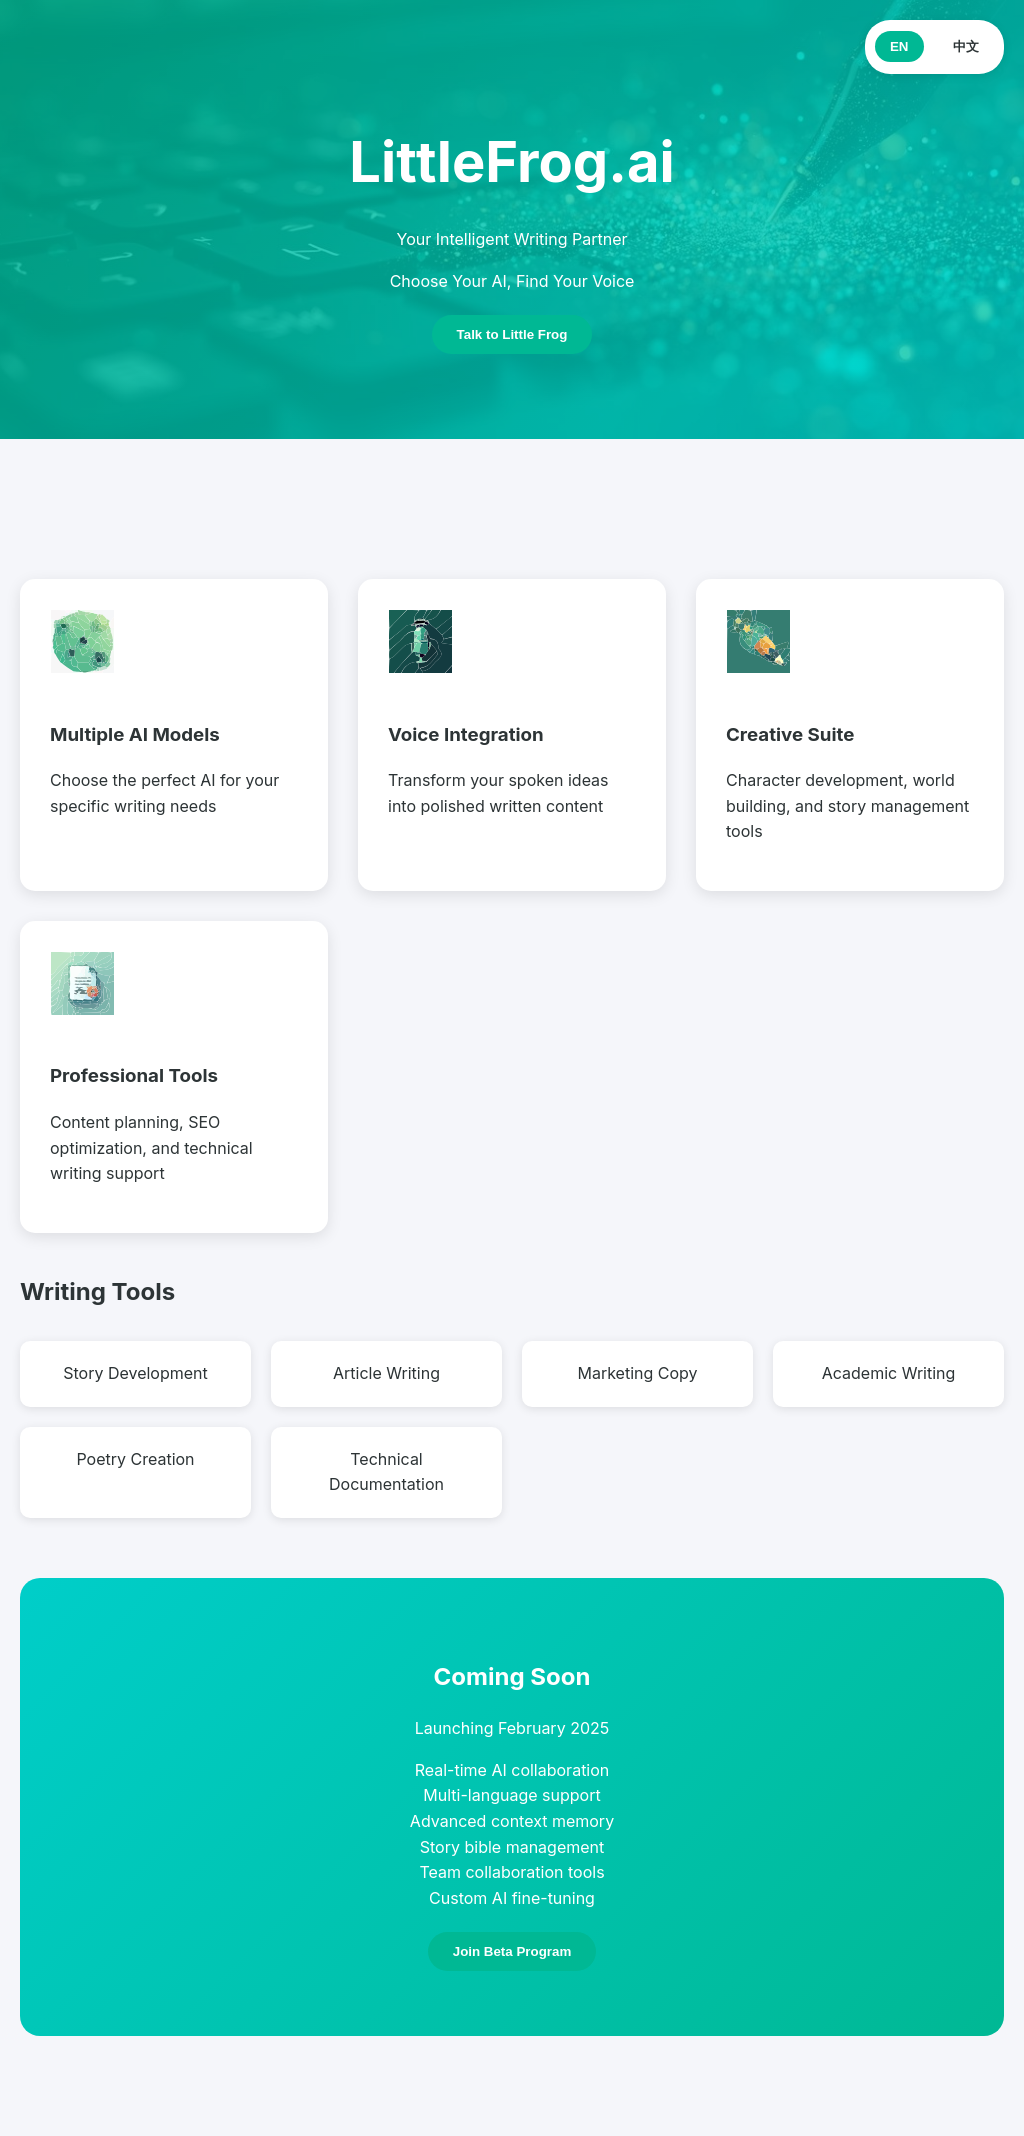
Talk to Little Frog (512, 334)
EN (899, 46)
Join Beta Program (512, 1951)
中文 (966, 46)
